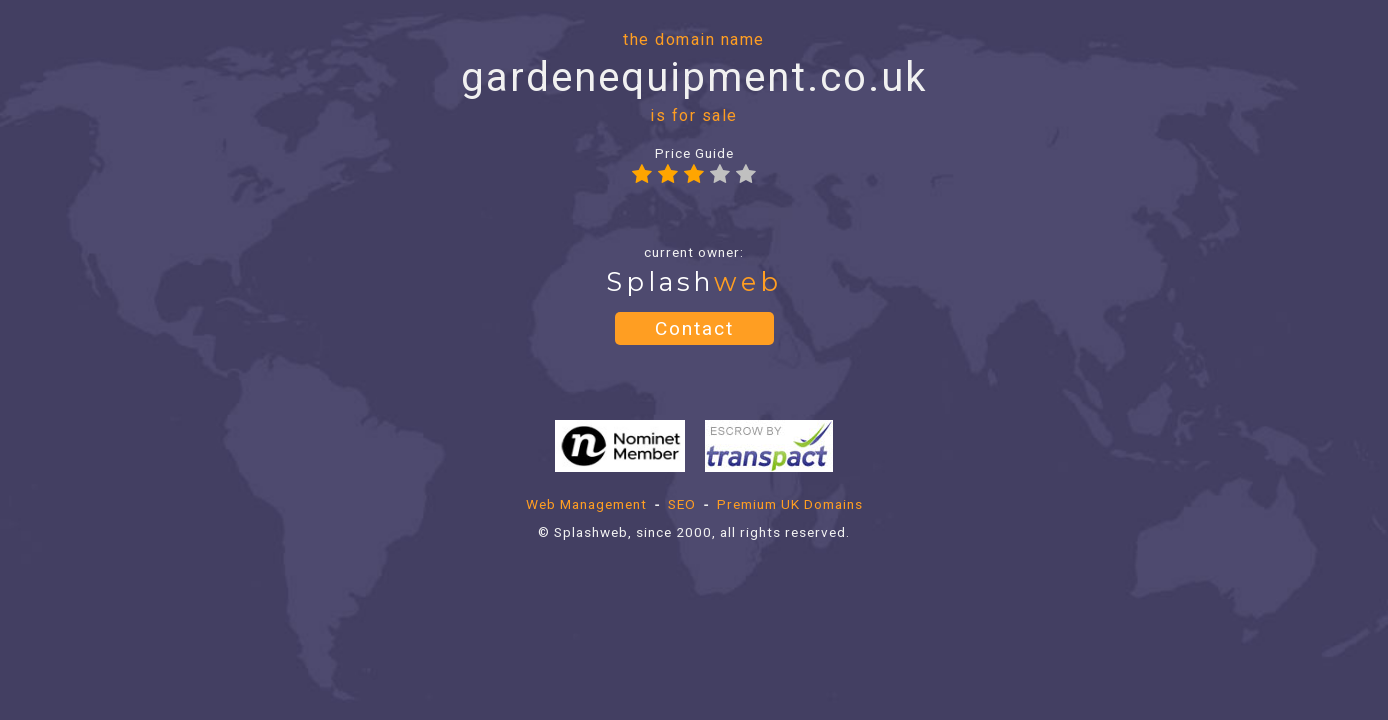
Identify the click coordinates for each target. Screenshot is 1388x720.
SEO (682, 504)
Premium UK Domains (790, 504)
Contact (694, 328)
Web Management (586, 504)
